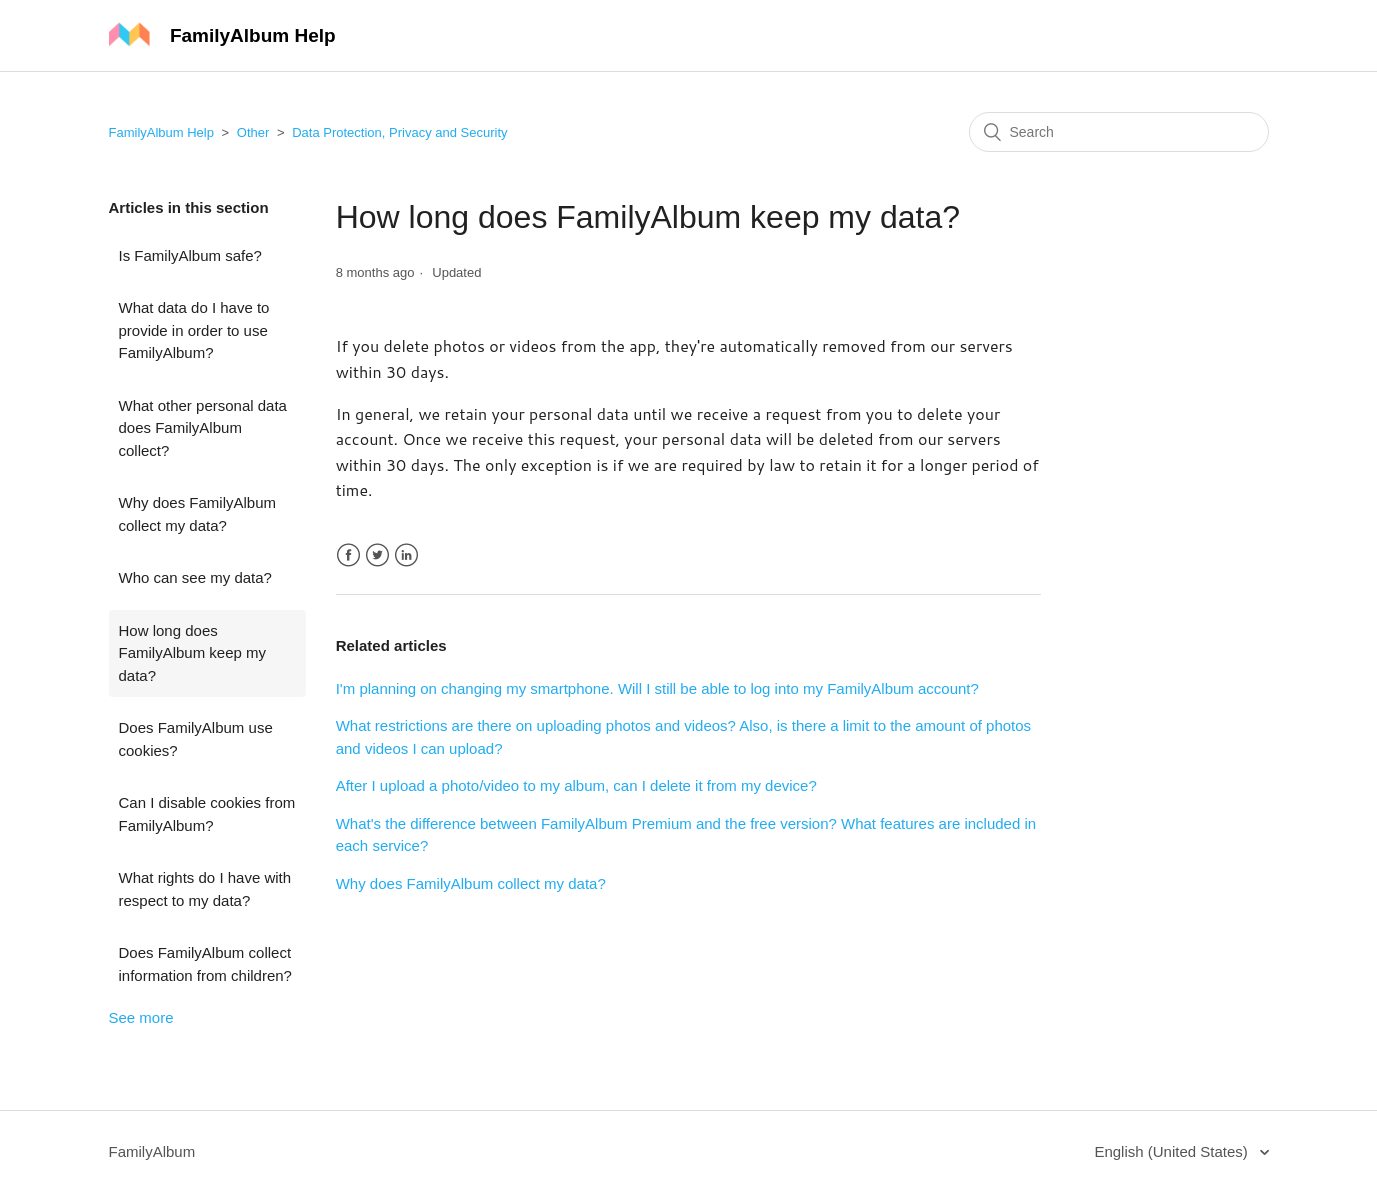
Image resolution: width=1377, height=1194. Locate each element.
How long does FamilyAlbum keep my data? (193, 653)
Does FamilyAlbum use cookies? (196, 739)
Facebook (348, 555)
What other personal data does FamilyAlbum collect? (203, 428)
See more (141, 1017)
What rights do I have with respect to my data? (205, 889)
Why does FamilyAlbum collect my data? (198, 514)
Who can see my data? (195, 577)
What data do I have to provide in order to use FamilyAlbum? (194, 330)
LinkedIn (406, 555)
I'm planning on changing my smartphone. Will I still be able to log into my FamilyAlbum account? (657, 688)
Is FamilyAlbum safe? (190, 255)
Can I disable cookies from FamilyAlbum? (207, 814)
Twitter (377, 555)
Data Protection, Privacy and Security (399, 132)
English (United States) (1173, 1151)
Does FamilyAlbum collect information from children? (205, 964)
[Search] (1119, 132)
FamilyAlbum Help (161, 132)
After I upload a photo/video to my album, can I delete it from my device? (576, 785)
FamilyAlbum (152, 1151)
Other (253, 132)
